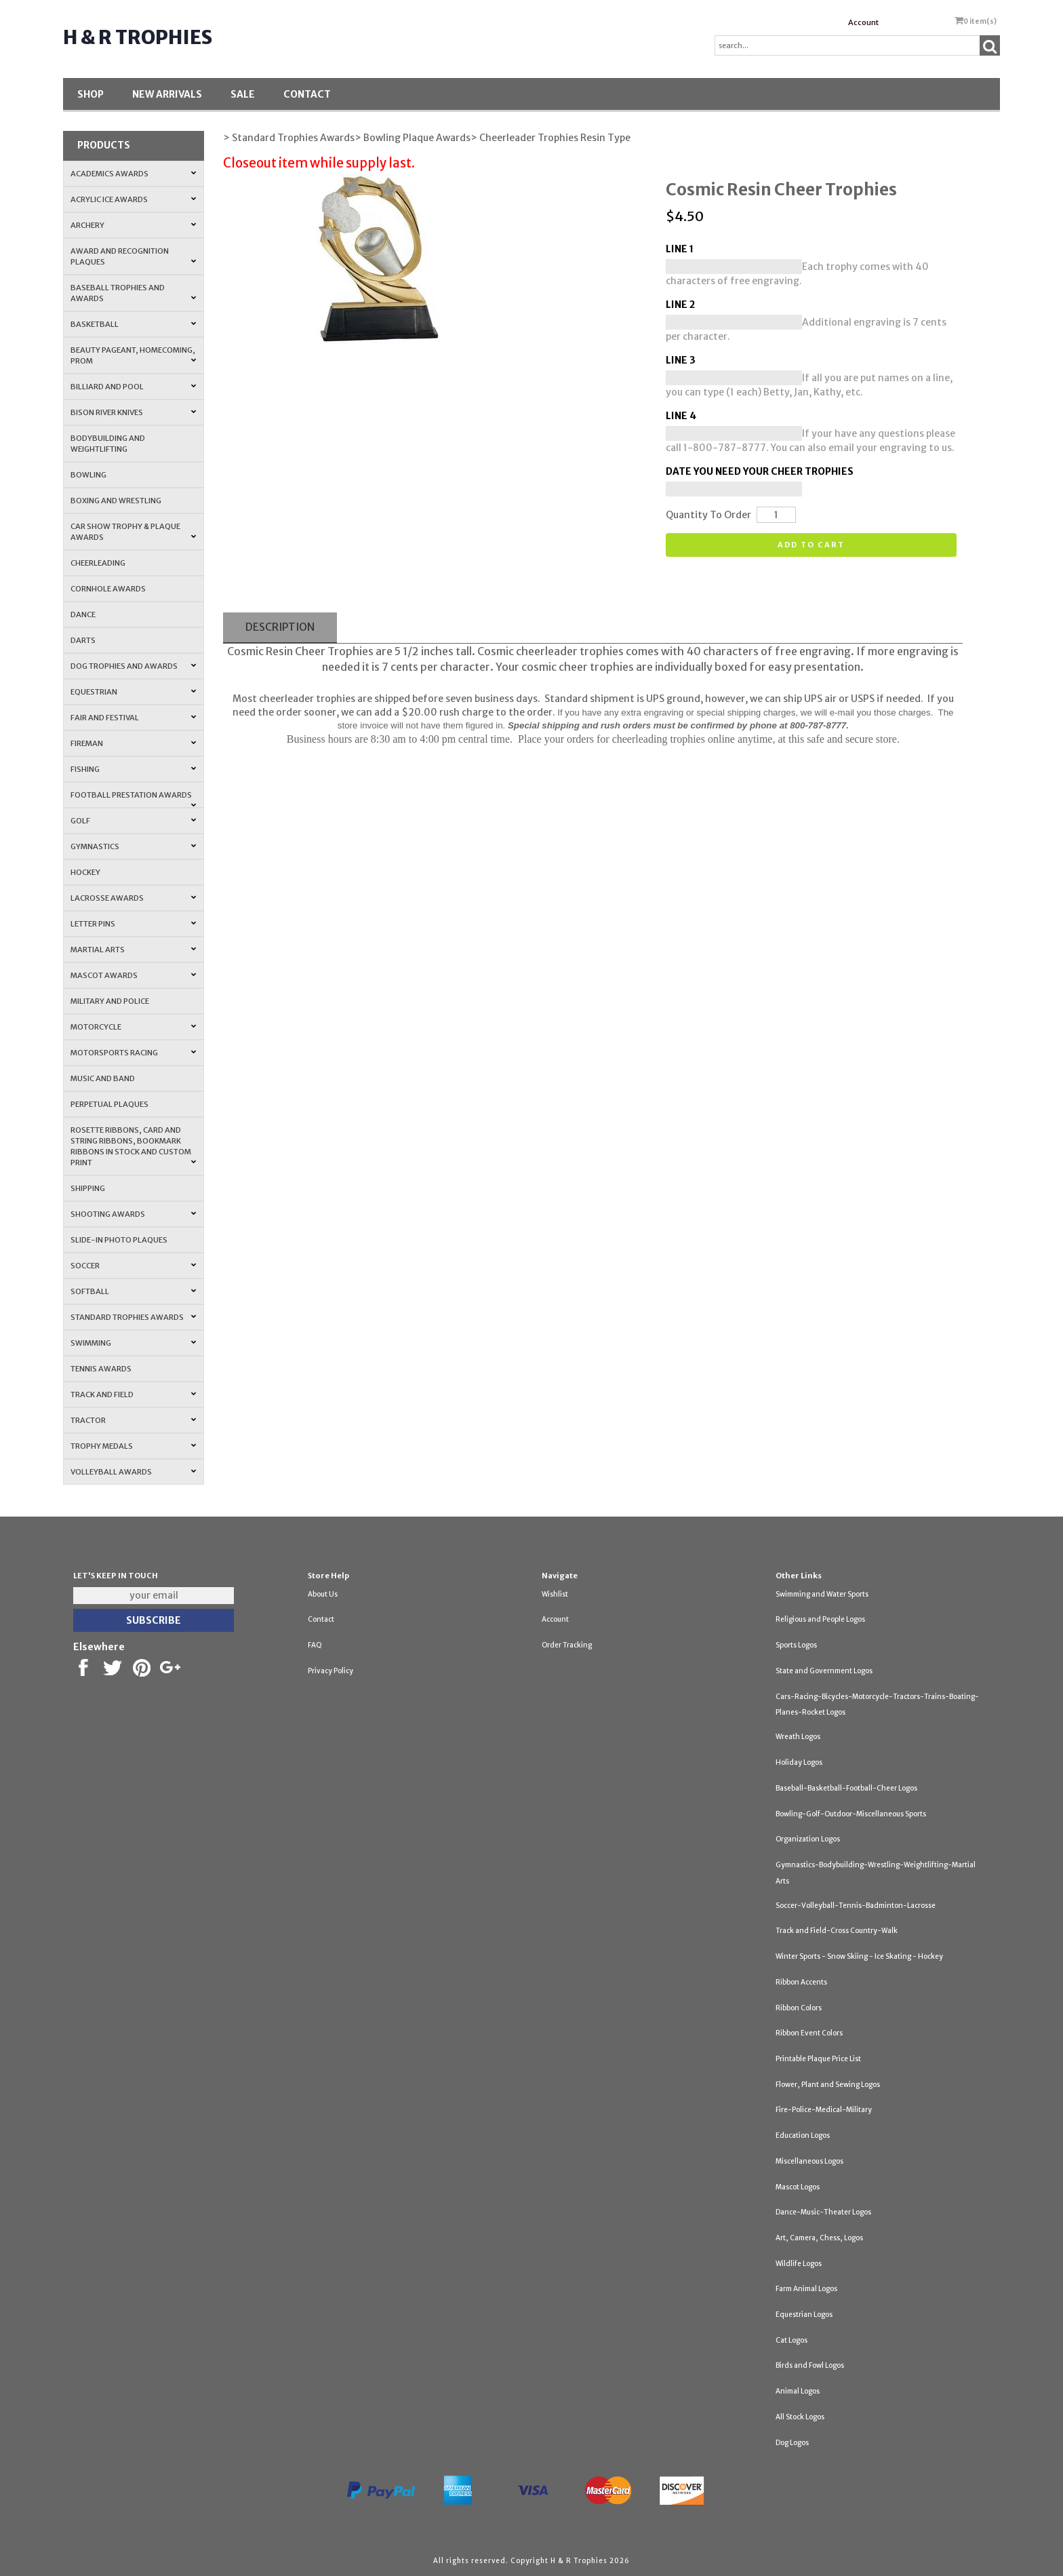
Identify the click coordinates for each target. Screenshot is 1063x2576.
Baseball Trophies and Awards (133, 293)
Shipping (88, 1188)
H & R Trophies (137, 37)
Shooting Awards (133, 1214)
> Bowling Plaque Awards (412, 138)
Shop (90, 94)
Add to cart (811, 544)
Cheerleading (98, 563)
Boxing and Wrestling (116, 500)
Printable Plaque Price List (818, 2058)
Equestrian (133, 692)
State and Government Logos (824, 1670)
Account (863, 22)
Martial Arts (133, 949)
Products (103, 145)
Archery (133, 225)
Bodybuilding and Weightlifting (108, 443)
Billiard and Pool (133, 386)
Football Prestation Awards (133, 799)
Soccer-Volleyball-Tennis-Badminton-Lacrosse (856, 1905)
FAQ (315, 1645)
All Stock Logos (800, 2417)
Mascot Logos (798, 2187)
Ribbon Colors (799, 2008)
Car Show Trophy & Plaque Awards (133, 532)
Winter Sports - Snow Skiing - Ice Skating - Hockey (859, 1956)
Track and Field (133, 1394)
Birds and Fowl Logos (810, 2365)
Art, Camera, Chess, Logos (819, 2237)
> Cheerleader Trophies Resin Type (550, 138)
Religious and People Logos (820, 1619)
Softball (133, 1291)
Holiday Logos (799, 1762)
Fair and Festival (133, 717)
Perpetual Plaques (109, 1104)
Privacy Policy (330, 1670)
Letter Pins (133, 924)
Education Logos (803, 2135)
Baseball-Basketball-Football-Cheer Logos (846, 1788)
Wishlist (555, 1594)
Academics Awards (133, 173)
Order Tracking (567, 1645)
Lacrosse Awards (133, 898)
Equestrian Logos (804, 2314)
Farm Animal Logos (806, 2288)
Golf (133, 820)
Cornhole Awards (108, 588)
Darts (83, 640)
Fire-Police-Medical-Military (824, 2109)
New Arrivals (167, 94)
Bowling (88, 475)
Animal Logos (798, 2391)
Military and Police (110, 1001)
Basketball (133, 324)
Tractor (133, 1420)
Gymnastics (133, 846)
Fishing (133, 769)
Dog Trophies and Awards (133, 666)
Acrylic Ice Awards (133, 199)
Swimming (133, 1343)
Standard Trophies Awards (133, 1317)
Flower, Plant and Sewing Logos (828, 2084)
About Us (323, 1594)
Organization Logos (808, 1839)
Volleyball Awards (133, 1472)
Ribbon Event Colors (809, 2033)
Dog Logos (792, 2442)
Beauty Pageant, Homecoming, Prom (133, 355)
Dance (83, 614)
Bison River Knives (133, 412)
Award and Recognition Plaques (133, 256)
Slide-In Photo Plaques (119, 1240)
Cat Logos (791, 2340)
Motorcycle (133, 1027)
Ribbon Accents (801, 1982)
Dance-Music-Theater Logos (823, 2212)
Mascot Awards (133, 975)
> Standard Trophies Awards (289, 138)
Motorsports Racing (133, 1052)
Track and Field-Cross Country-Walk (837, 1930)
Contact (307, 94)
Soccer (133, 1265)
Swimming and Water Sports (822, 1594)
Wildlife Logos (799, 2263)
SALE (242, 94)
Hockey (85, 872)
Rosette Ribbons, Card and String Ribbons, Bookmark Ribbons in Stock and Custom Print (133, 1146)
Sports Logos (796, 1645)
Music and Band (103, 1078)
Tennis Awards (101, 1368)
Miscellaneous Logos (809, 2161)
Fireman (133, 743)
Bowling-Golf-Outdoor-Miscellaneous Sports (851, 1814)
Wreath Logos (798, 1736)
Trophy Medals (133, 1446)
